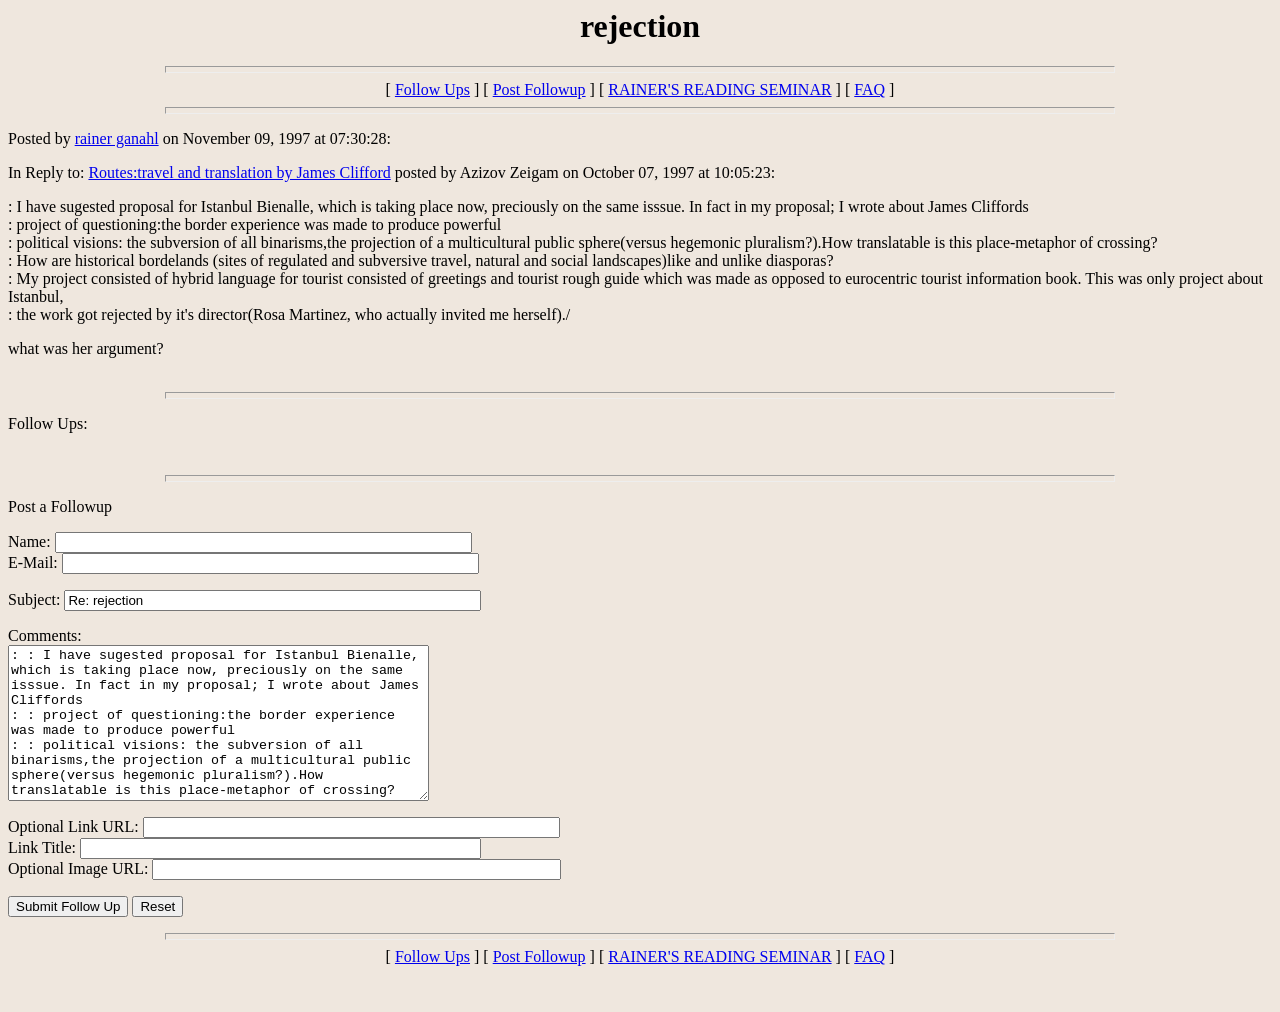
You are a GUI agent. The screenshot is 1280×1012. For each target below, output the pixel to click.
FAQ (869, 89)
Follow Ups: (48, 423)
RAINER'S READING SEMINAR (719, 89)
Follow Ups (432, 89)
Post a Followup (60, 506)
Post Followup (539, 89)
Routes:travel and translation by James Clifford (239, 172)
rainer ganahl (117, 138)
